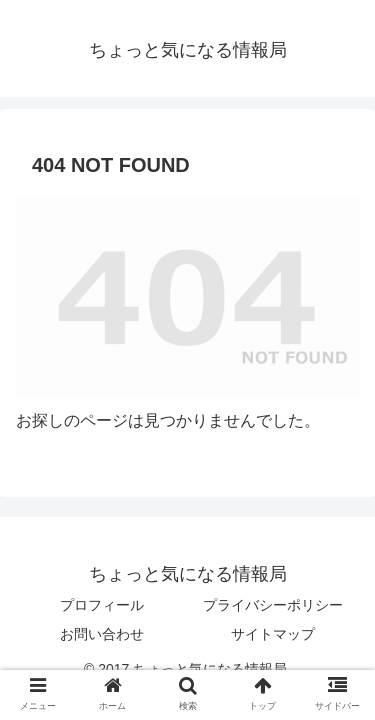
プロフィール (102, 605)
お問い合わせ (102, 634)
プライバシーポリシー (273, 605)
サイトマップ (273, 634)
